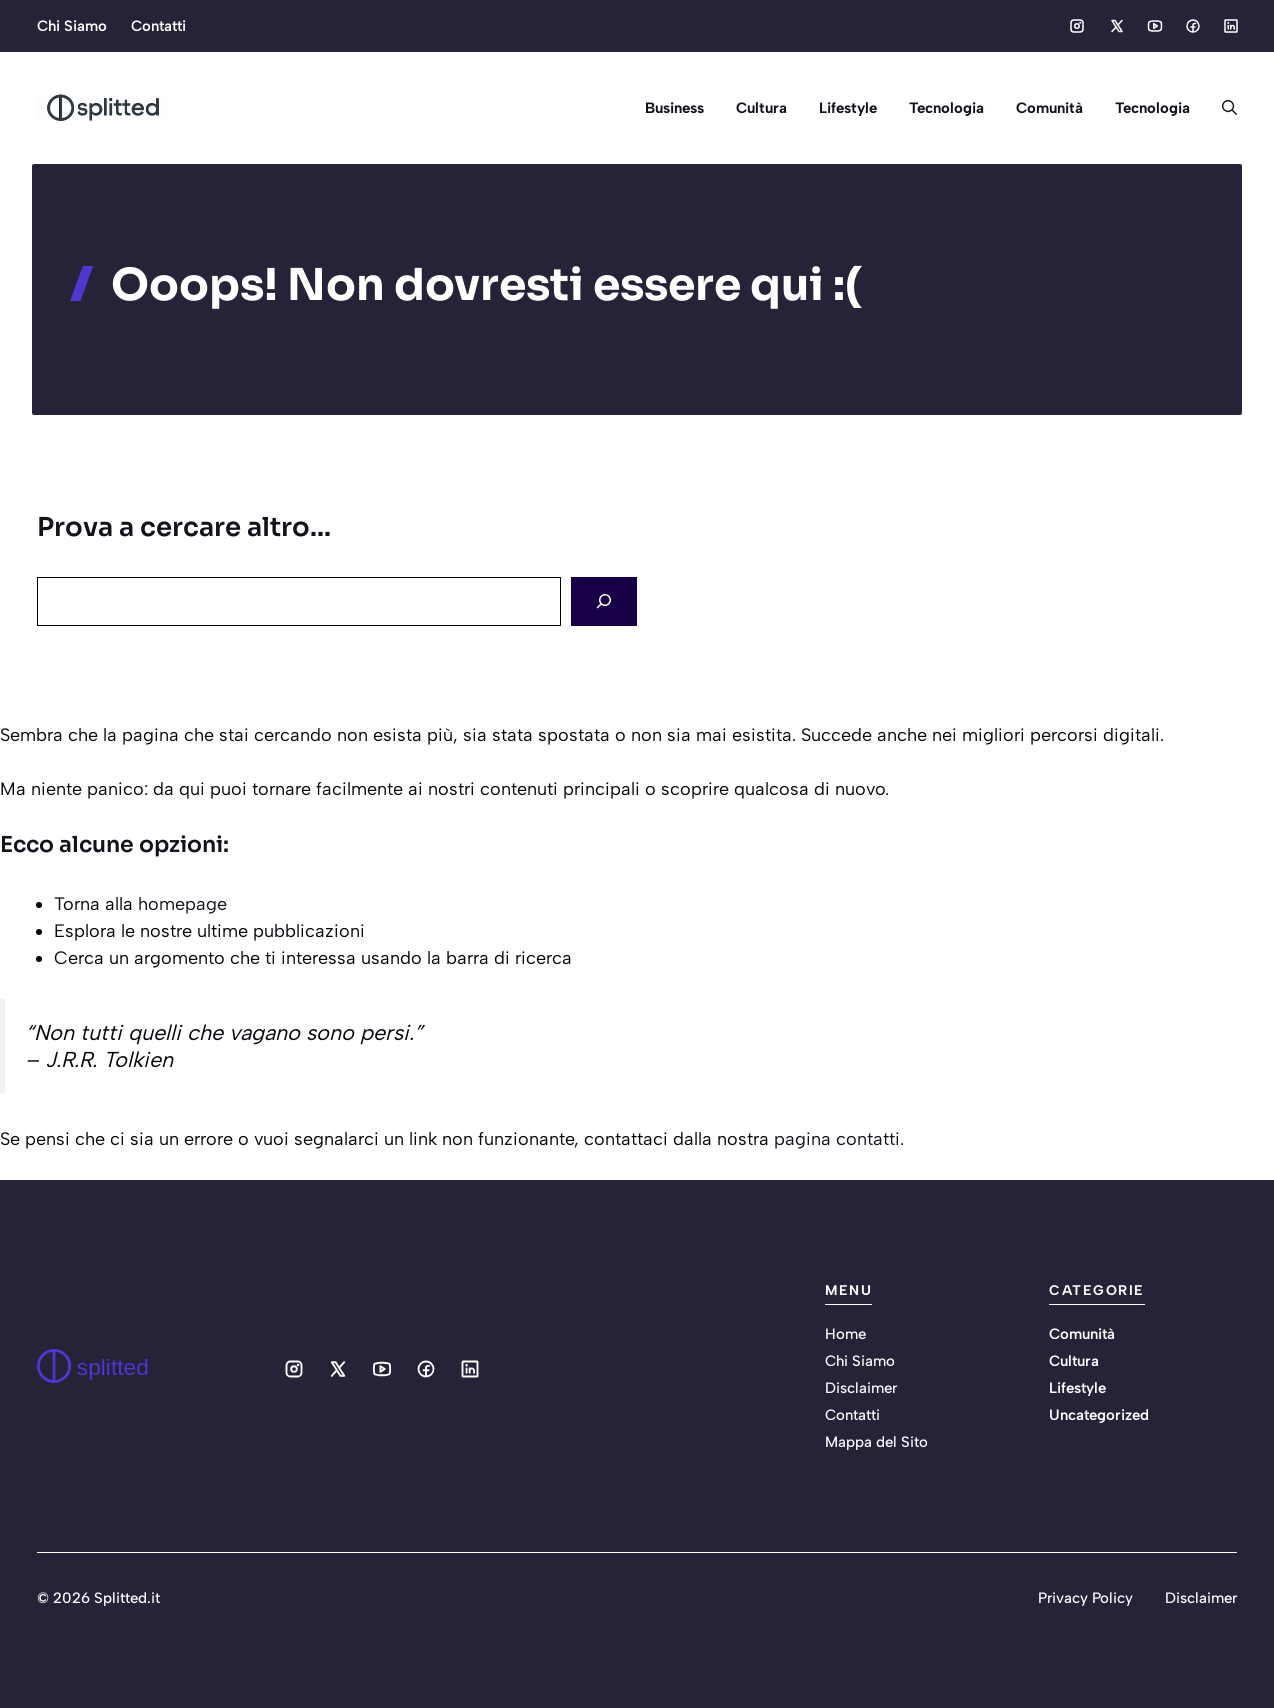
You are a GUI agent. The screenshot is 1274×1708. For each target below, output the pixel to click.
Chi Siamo (72, 26)
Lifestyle (848, 108)
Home (845, 1334)
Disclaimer (861, 1388)
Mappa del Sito (876, 1442)
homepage (182, 904)
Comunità (1049, 108)
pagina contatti (837, 1139)
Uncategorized (1099, 1415)
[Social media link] (1077, 26)
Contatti (158, 26)
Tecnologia (946, 108)
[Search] (604, 601)
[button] (1221, 108)
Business (674, 108)
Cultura (761, 108)
